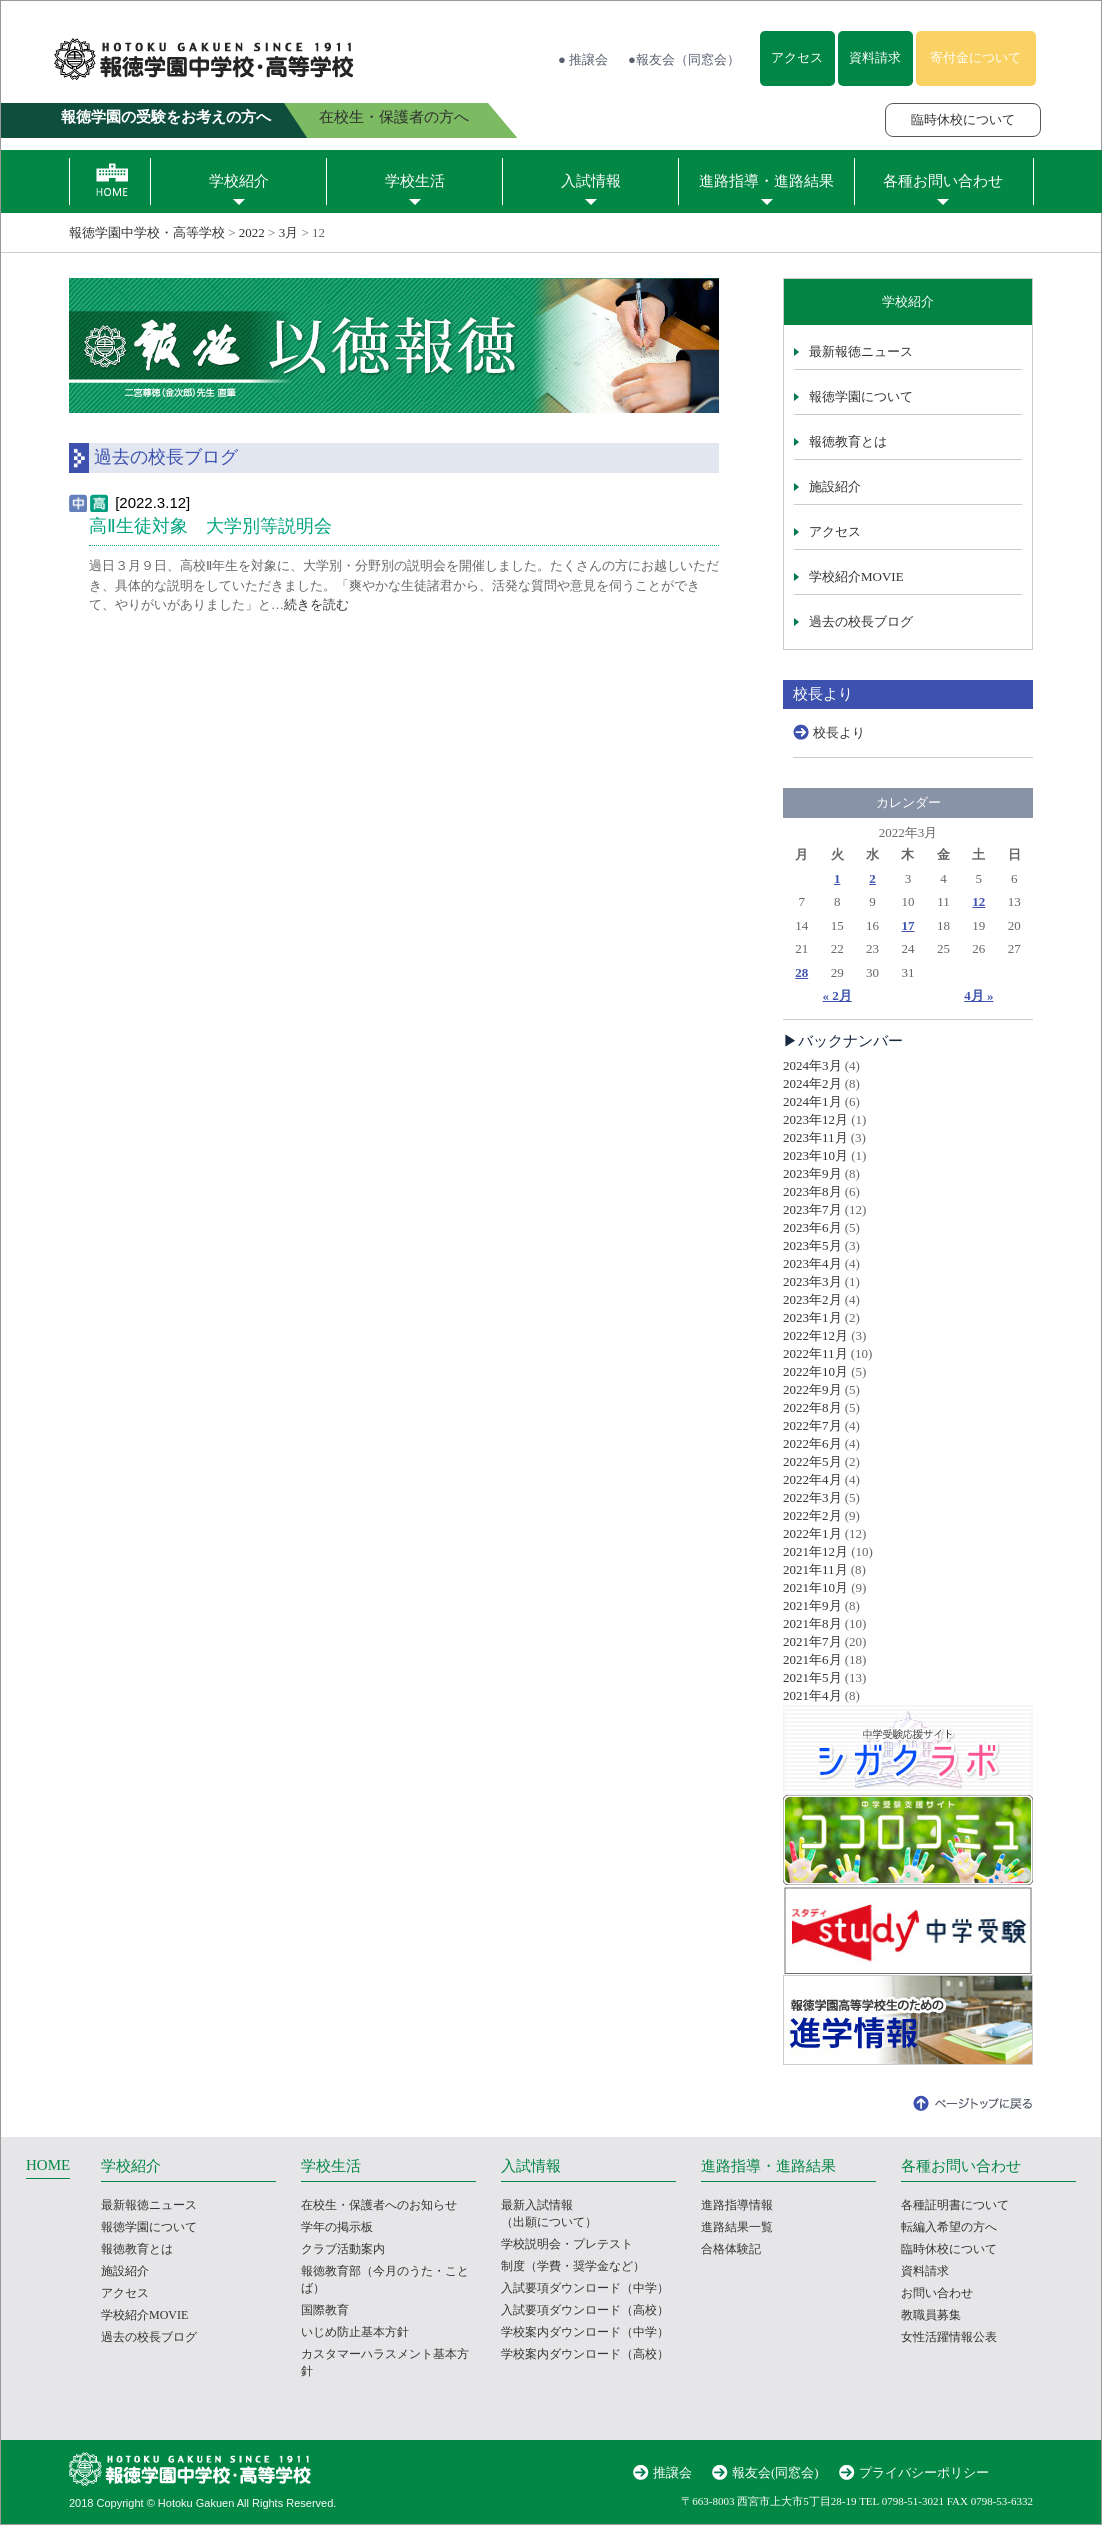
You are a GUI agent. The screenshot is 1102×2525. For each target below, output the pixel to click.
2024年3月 (812, 1065)
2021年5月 (812, 1677)
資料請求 (875, 57)
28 (801, 972)
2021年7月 (812, 1641)
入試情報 (591, 181)
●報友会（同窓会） (684, 59)
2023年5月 (812, 1245)
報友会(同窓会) (775, 2472)
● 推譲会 (583, 59)
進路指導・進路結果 (766, 181)
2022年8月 (812, 1407)
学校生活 (415, 181)
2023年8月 (812, 1191)
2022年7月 (812, 1425)
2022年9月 (812, 1389)
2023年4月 (812, 1263)
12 (978, 901)
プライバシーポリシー (924, 2472)
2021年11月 (815, 1569)
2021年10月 (815, 1587)
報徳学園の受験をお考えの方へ (166, 117)
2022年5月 (812, 1461)
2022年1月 (812, 1533)
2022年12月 (815, 1335)
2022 (252, 232)
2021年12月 (815, 1551)
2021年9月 (812, 1605)
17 (907, 925)
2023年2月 (812, 1299)
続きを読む (316, 604)
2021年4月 (812, 1695)
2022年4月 (812, 1479)
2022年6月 (812, 1443)
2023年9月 (812, 1173)
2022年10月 (815, 1371)
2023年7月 (812, 1209)
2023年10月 (815, 1155)
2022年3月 (812, 1497)
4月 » (978, 995)
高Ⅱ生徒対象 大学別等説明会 (210, 526)
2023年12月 (815, 1119)
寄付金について (975, 57)
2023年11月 (815, 1137)
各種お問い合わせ (943, 181)
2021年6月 (812, 1659)
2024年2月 (812, 1083)
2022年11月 (815, 1353)
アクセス (797, 57)
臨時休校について (963, 119)
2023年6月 (812, 1227)
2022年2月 (812, 1515)
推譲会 (672, 2472)
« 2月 (837, 995)
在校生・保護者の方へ (394, 117)
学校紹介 (239, 181)
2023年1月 (812, 1317)
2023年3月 (812, 1281)
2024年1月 (812, 1101)
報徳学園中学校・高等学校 (147, 232)
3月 (289, 232)
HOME (48, 2165)
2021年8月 (812, 1623)
